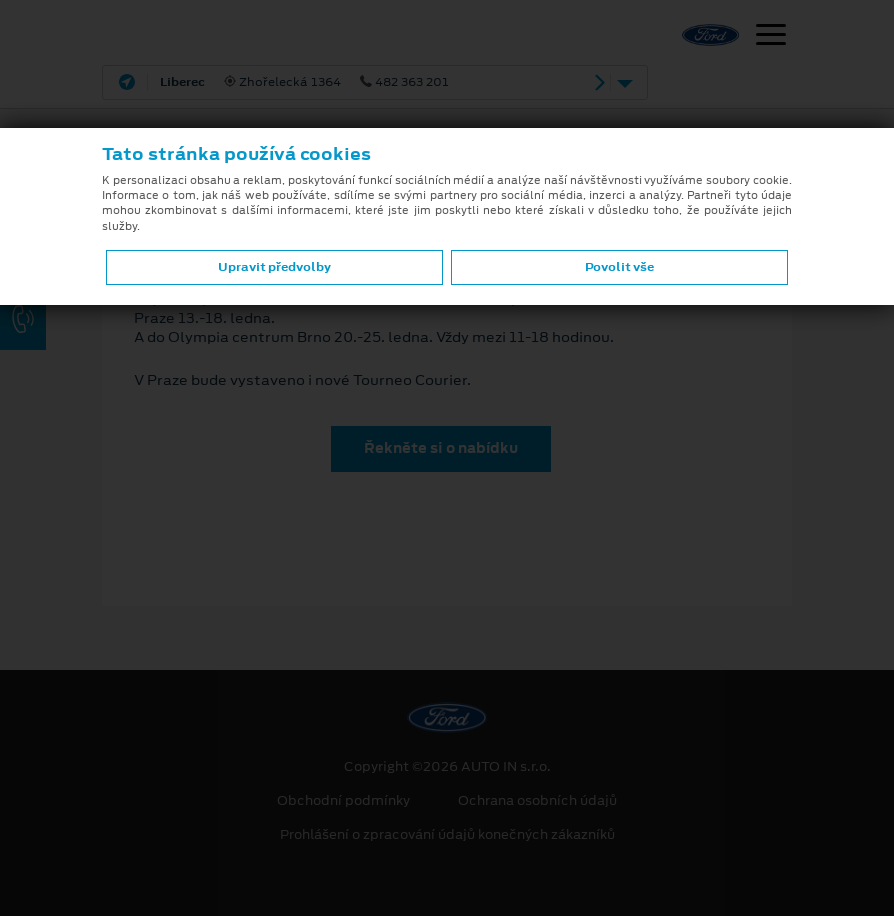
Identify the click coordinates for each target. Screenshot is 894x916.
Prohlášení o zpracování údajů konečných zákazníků (447, 835)
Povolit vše (619, 267)
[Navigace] (771, 37)
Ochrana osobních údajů (537, 801)
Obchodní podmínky (343, 801)
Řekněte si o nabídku (441, 448)
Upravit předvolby (274, 267)
